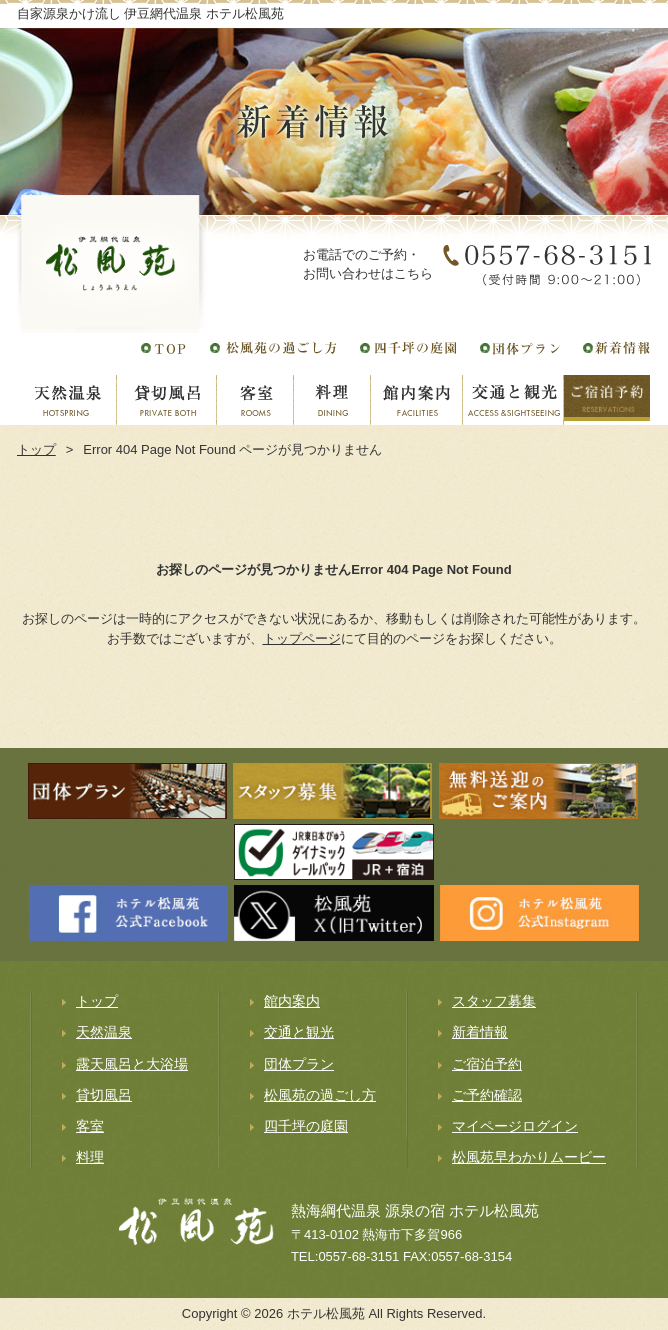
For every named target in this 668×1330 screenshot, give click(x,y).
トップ (36, 449)
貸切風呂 (104, 1095)
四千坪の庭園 (306, 1126)
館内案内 (292, 1001)
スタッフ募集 (494, 1001)
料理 (90, 1157)
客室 (90, 1126)
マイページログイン (515, 1126)
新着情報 (480, 1032)
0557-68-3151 (358, 1256)
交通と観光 (299, 1032)
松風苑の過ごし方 (320, 1095)
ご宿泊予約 (487, 1064)
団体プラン (299, 1064)
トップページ (302, 638)
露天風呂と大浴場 (132, 1064)
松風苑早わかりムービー (529, 1157)
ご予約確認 (487, 1095)
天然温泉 (104, 1032)
